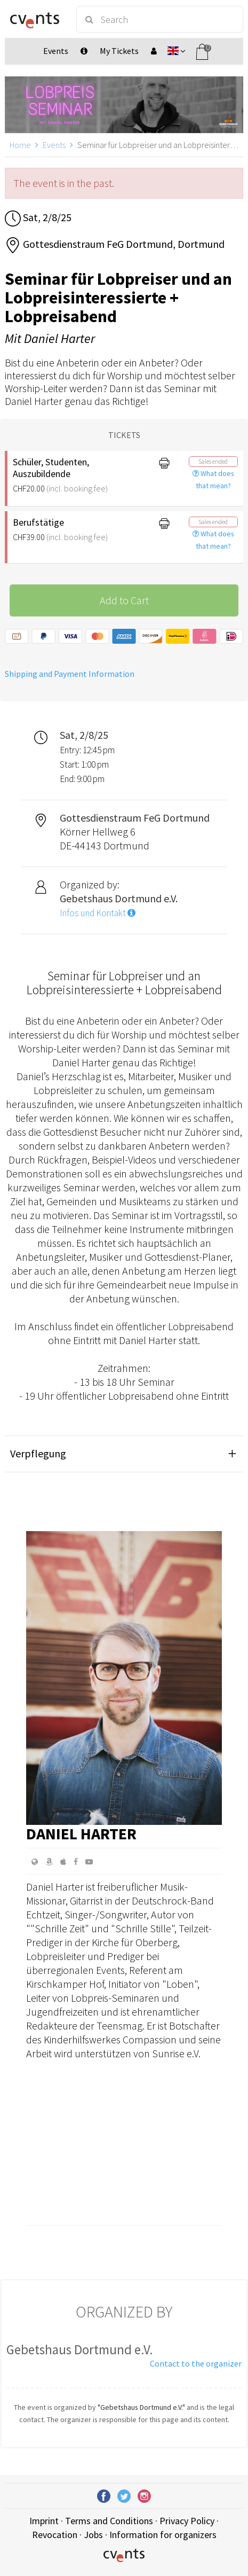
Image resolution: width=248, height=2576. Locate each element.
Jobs (93, 2534)
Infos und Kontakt (97, 913)
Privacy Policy (186, 2521)
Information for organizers (163, 2534)
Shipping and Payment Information (69, 673)
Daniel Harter (81, 1833)
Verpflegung (38, 1453)
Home (20, 144)
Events (54, 144)
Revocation (54, 2534)
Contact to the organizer (196, 2363)
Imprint (44, 2521)
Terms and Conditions (109, 2521)
